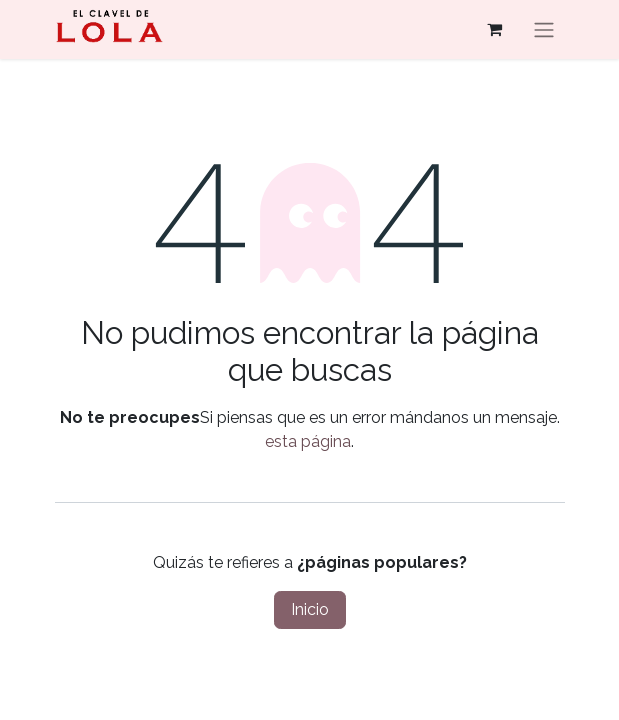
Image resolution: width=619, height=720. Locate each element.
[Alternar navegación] (544, 29)
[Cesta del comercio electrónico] (495, 29)
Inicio (310, 609)
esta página (308, 441)
